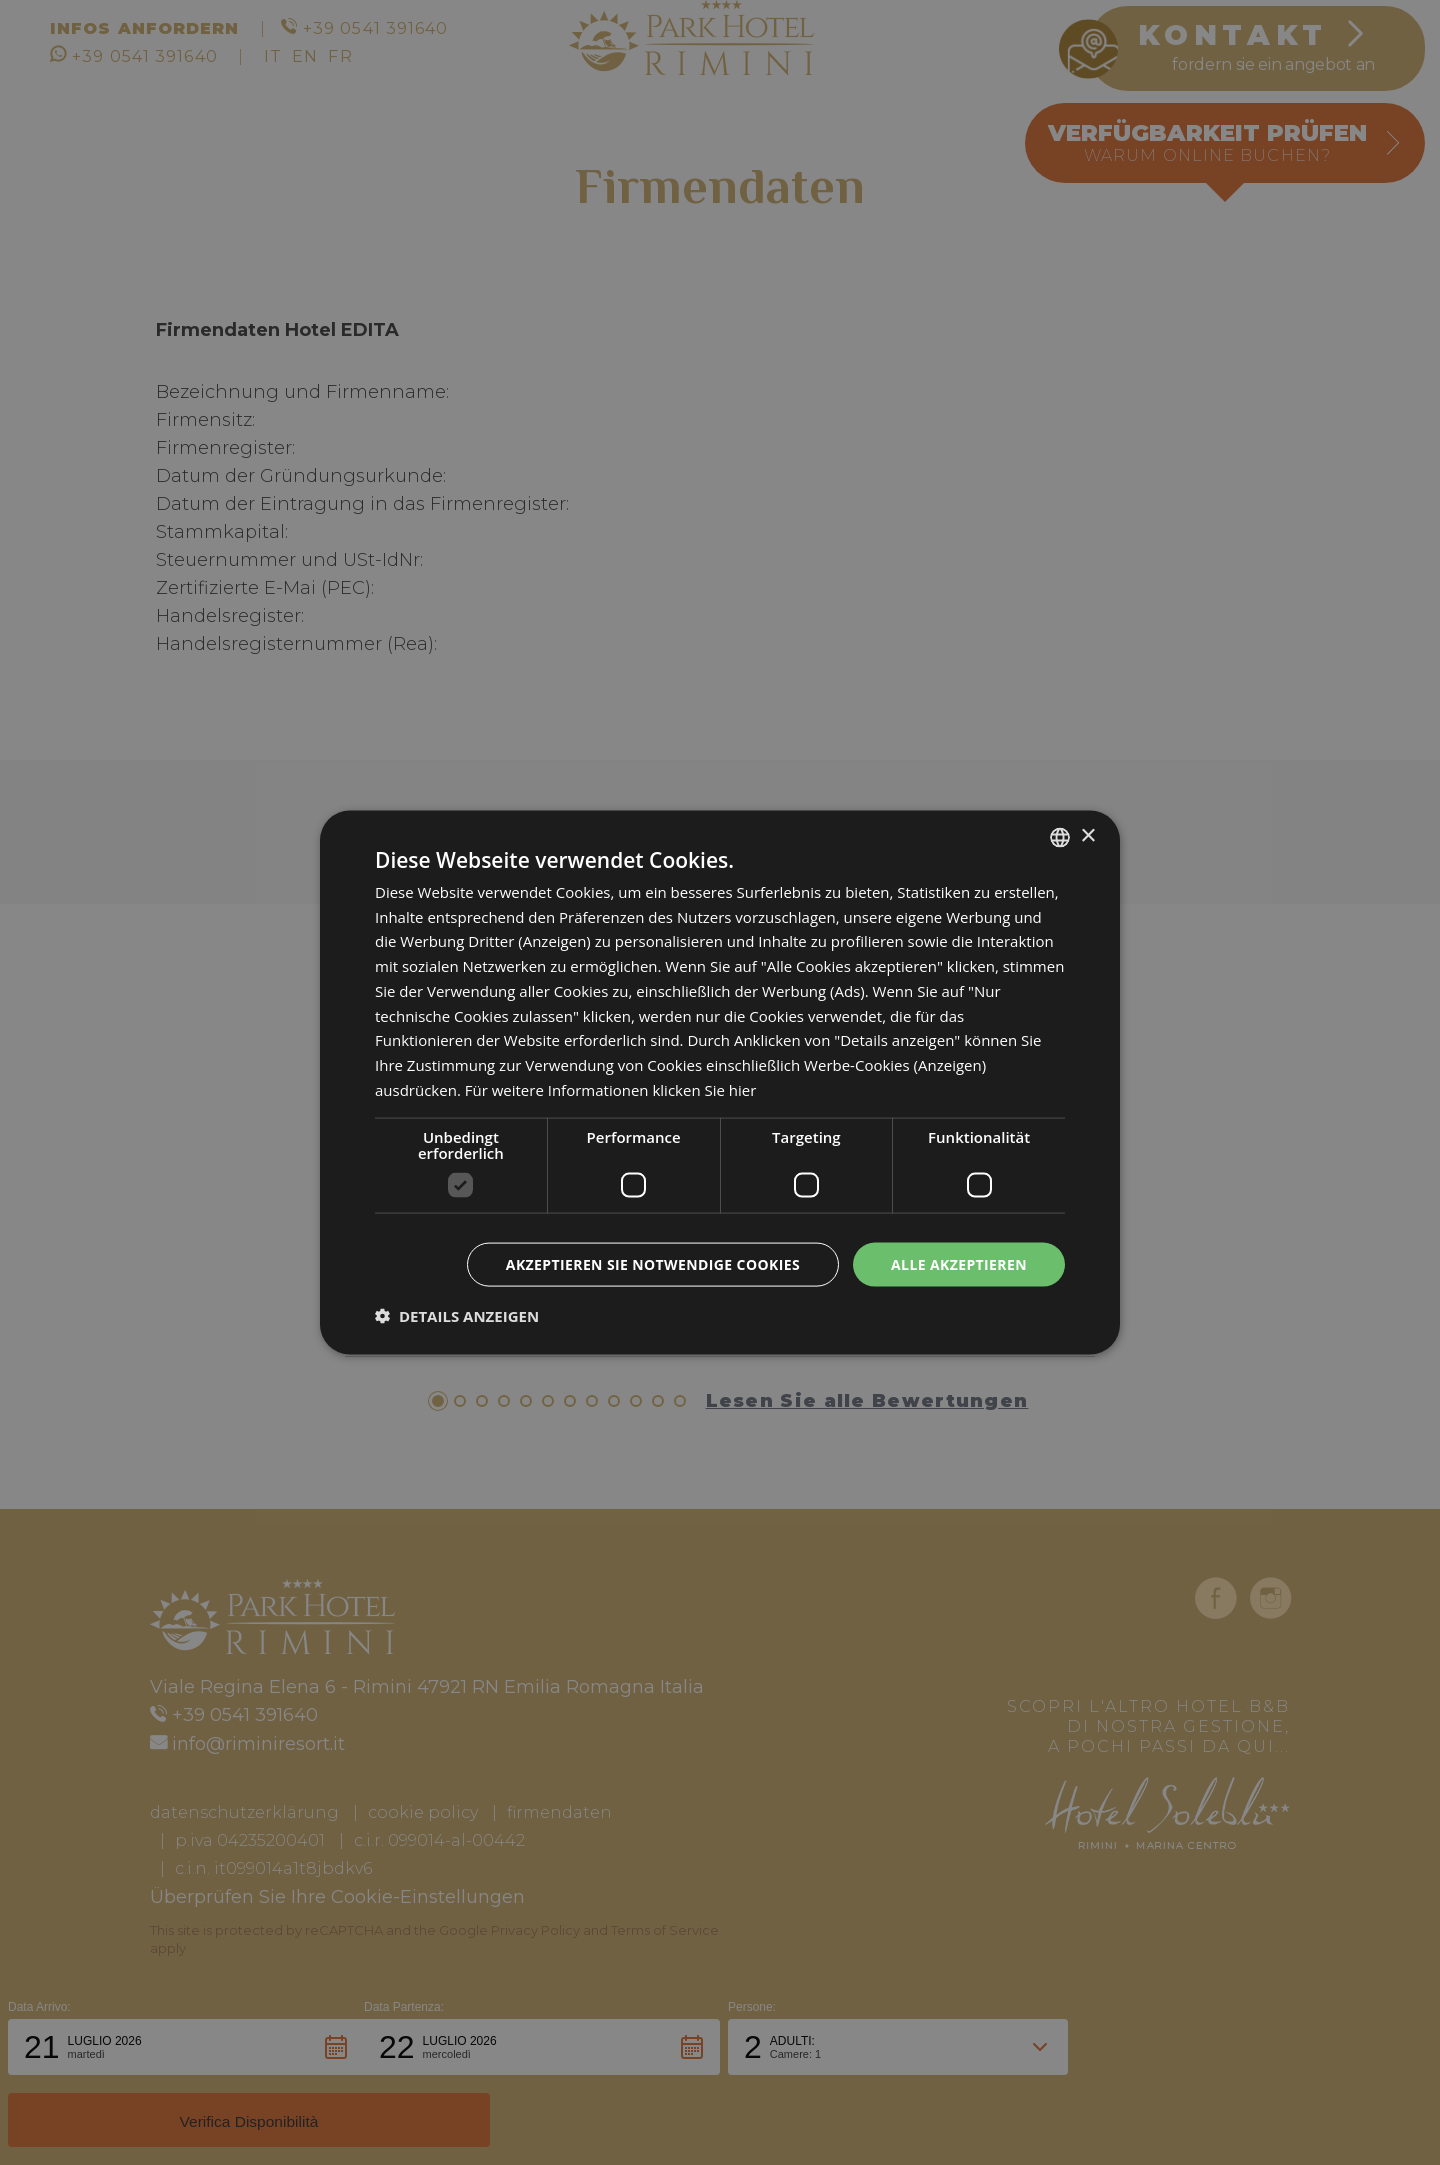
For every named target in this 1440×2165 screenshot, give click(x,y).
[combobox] (1060, 837)
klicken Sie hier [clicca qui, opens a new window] (704, 1089)
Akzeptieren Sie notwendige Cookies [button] (652, 1263)
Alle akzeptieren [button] (959, 1263)
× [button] (1087, 836)
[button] (457, 1316)
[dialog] (720, 1082)
